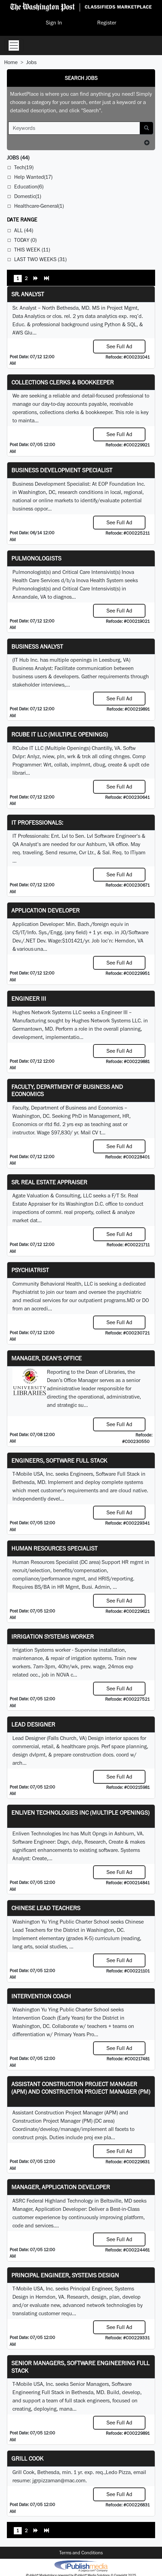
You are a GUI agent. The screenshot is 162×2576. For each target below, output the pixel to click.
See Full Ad (119, 346)
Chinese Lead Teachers (45, 1908)
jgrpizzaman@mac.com (58, 2480)
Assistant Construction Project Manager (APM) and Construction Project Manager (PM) (80, 2087)
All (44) (23, 230)
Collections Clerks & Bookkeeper (62, 382)
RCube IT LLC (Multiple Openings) (59, 734)
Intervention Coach (41, 1996)
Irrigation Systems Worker (52, 1636)
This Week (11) (32, 249)
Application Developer (45, 910)
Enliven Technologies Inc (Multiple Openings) (80, 1812)
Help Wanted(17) (33, 177)
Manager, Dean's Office (46, 1358)
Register (106, 22)
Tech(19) (23, 167)
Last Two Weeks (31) (40, 259)
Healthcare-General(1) (39, 206)
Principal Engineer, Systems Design (65, 2275)
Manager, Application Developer (60, 2187)
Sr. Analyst (27, 294)
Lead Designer (33, 1724)
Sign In (54, 22)
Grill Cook (27, 2458)
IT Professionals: (37, 822)
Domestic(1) (27, 196)
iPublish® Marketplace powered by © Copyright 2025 (81, 2566)
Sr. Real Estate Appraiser (49, 1182)
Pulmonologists (36, 558)
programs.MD (119, 1300)
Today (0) (25, 240)
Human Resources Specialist (54, 1548)
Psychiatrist (30, 1270)
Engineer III (28, 998)
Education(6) (28, 186)
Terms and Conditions (81, 2552)
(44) (18, 157)
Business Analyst (37, 646)
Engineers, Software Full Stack (59, 1460)
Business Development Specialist (61, 470)
